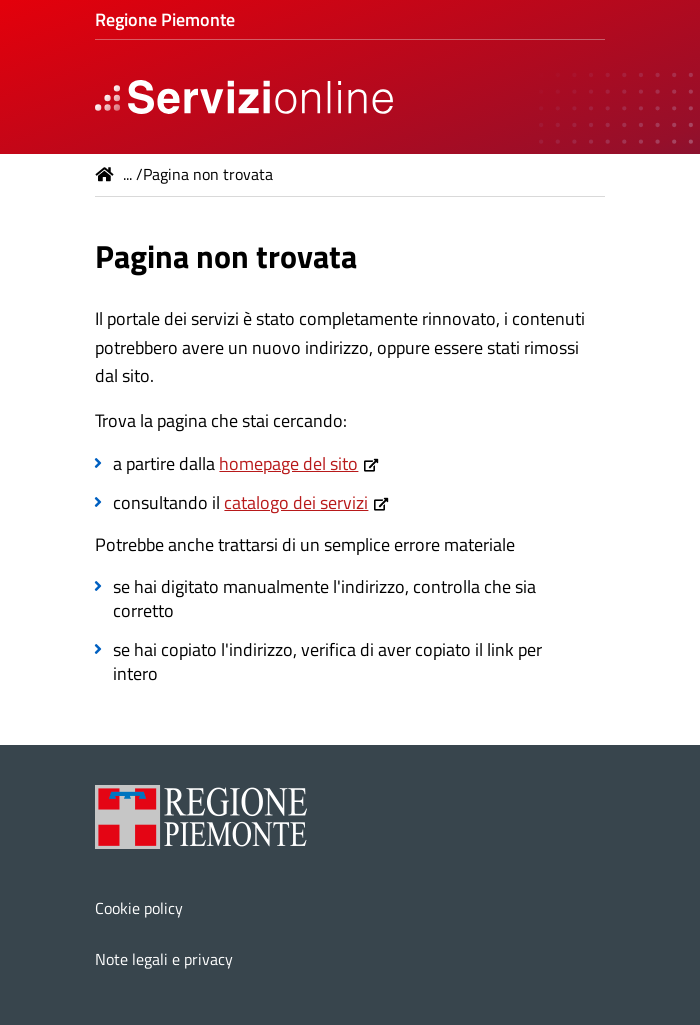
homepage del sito (288, 463)
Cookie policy (139, 908)
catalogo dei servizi (296, 502)
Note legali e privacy (164, 959)
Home (105, 174)
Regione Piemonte (165, 19)
